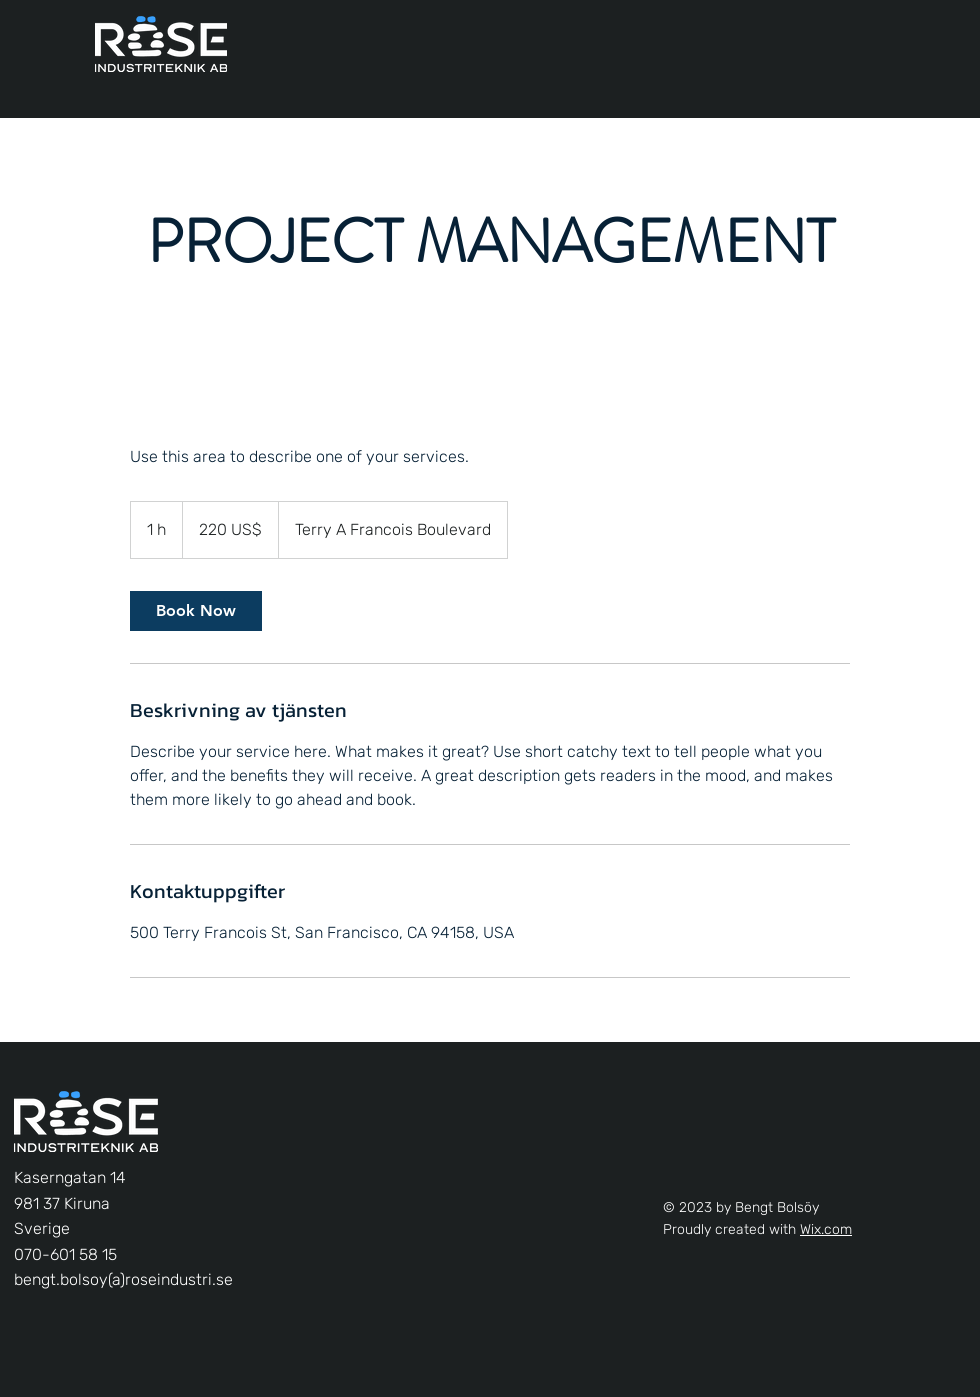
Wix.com (826, 1229)
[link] (196, 611)
